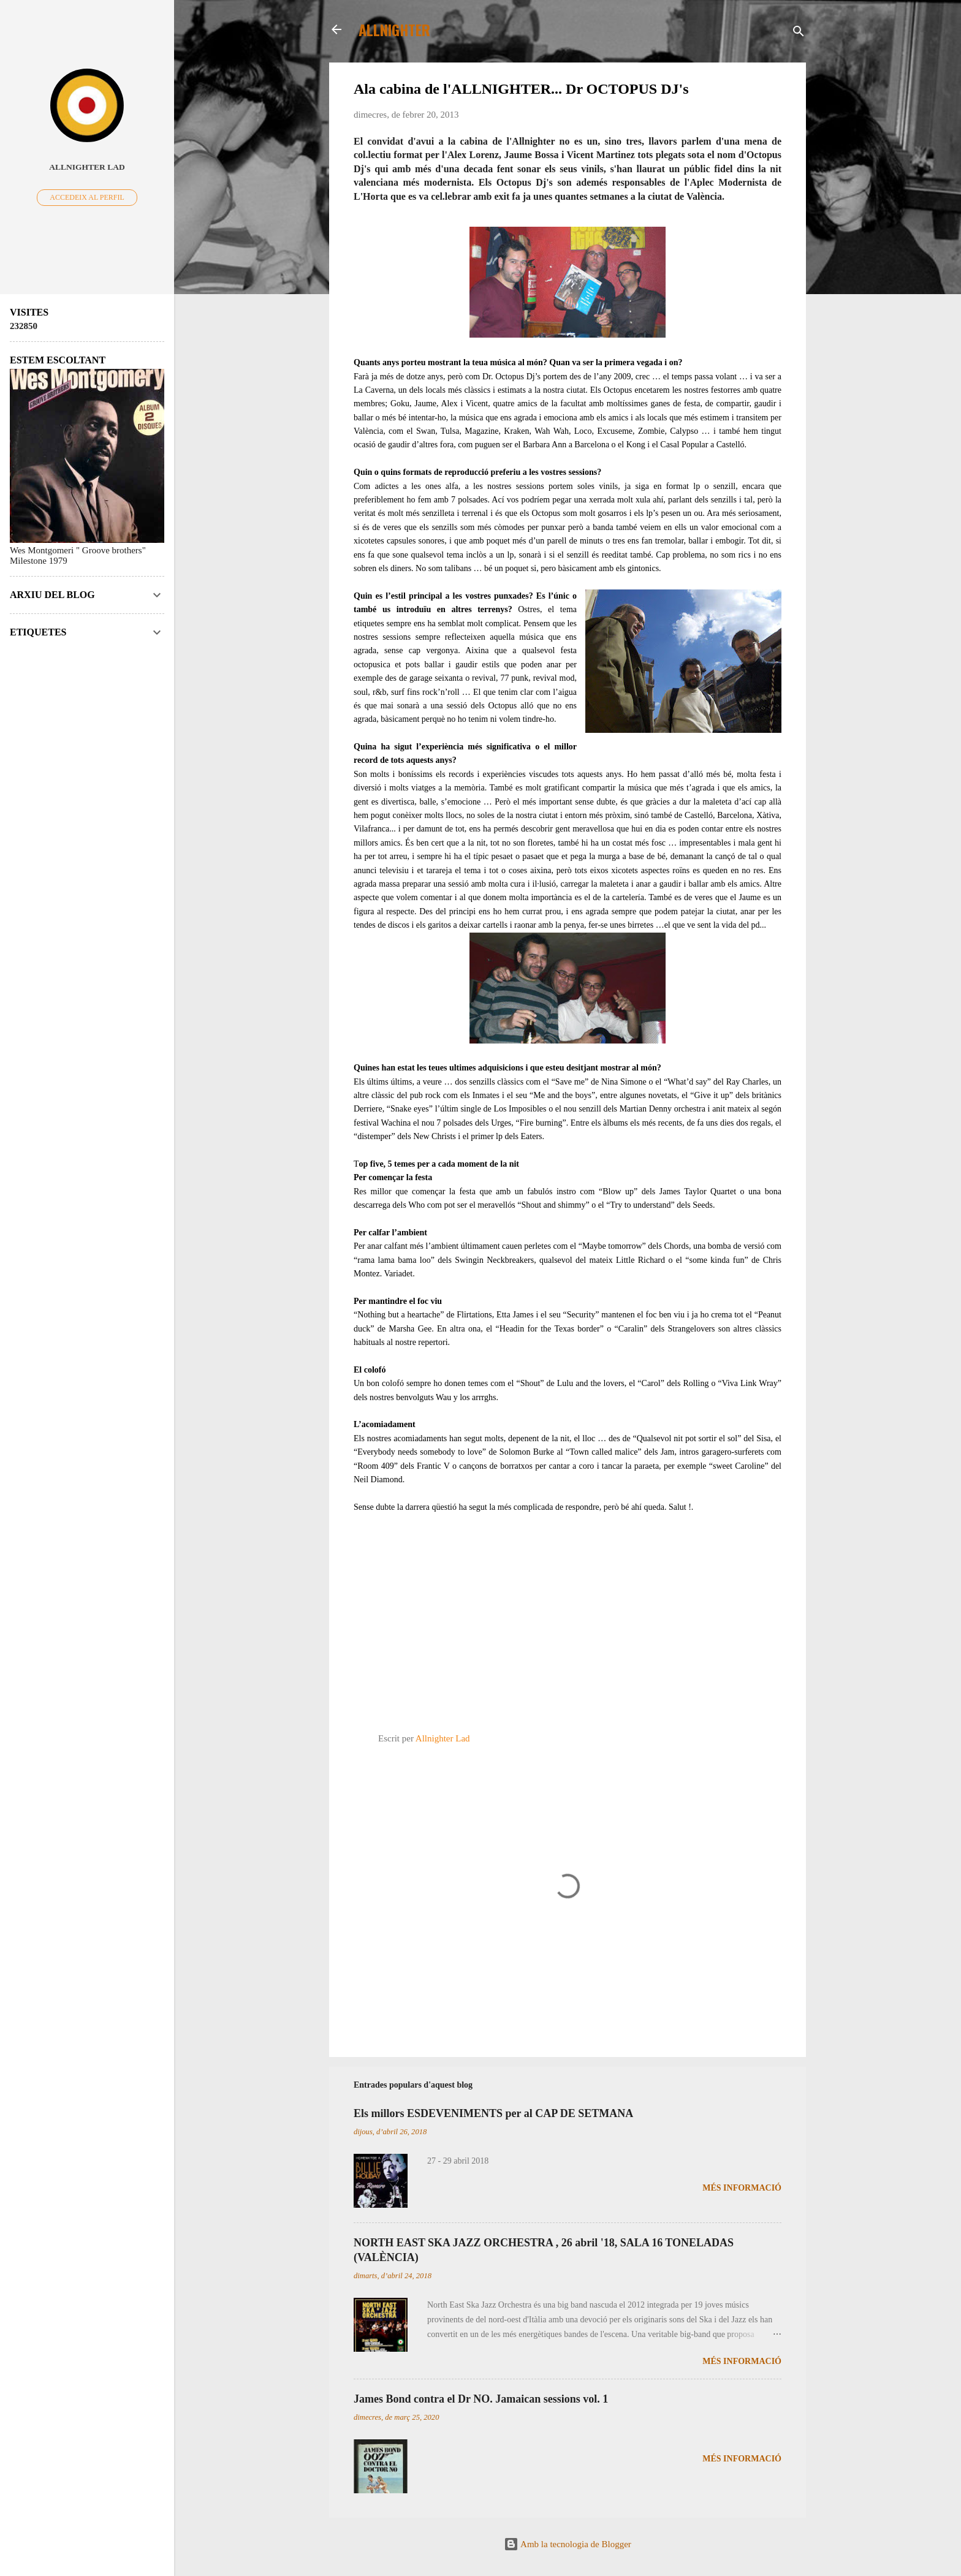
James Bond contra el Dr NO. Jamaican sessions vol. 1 (481, 2399)
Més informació (741, 2187)
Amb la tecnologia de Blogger (567, 2544)
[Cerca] (798, 33)
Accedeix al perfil (87, 197)
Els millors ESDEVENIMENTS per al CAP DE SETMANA (493, 2113)
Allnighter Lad (86, 167)
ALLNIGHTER (394, 29)
